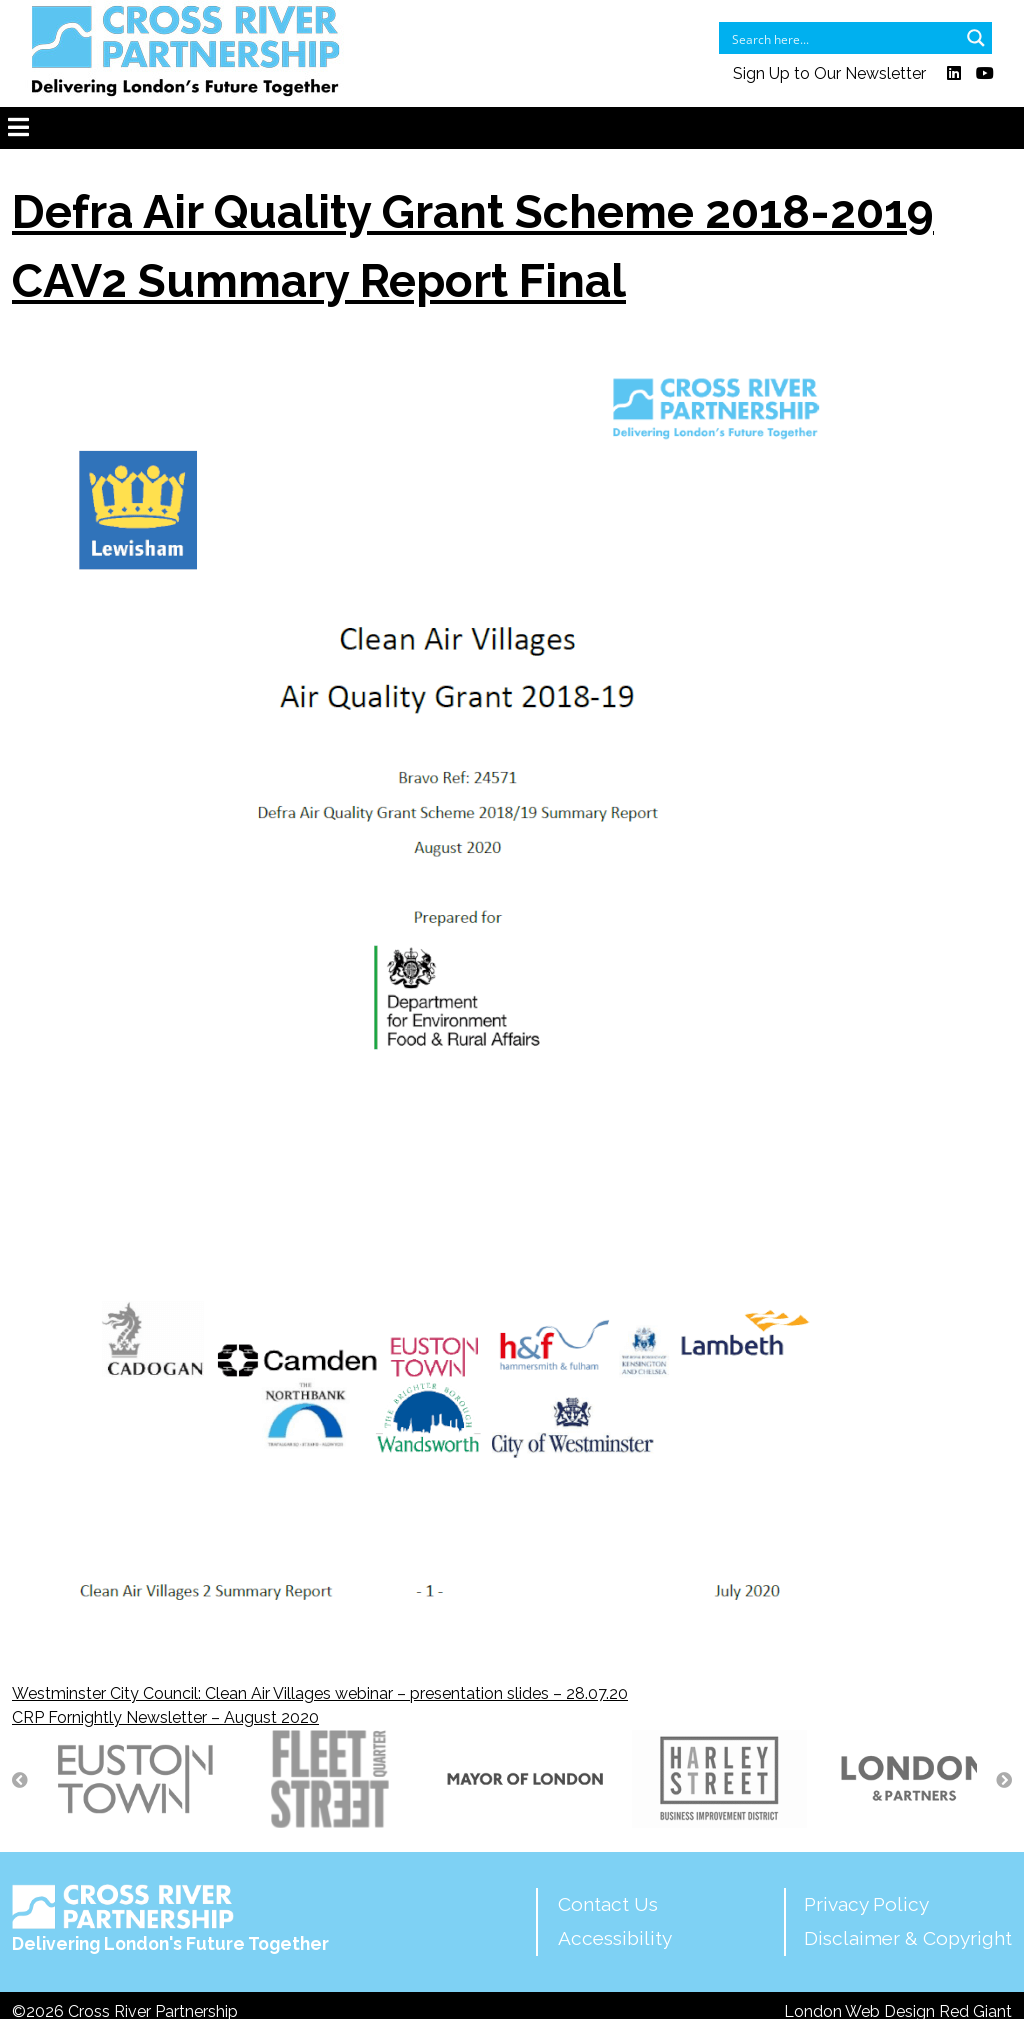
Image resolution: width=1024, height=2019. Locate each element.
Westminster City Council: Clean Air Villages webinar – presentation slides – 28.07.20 (320, 1693)
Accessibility (615, 1938)
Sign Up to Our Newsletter (829, 73)
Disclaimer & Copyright (908, 1938)
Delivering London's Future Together (170, 1919)
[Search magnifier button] (976, 38)
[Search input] (842, 38)
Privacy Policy (866, 1904)
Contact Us (608, 1904)
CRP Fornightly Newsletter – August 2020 (165, 1717)
